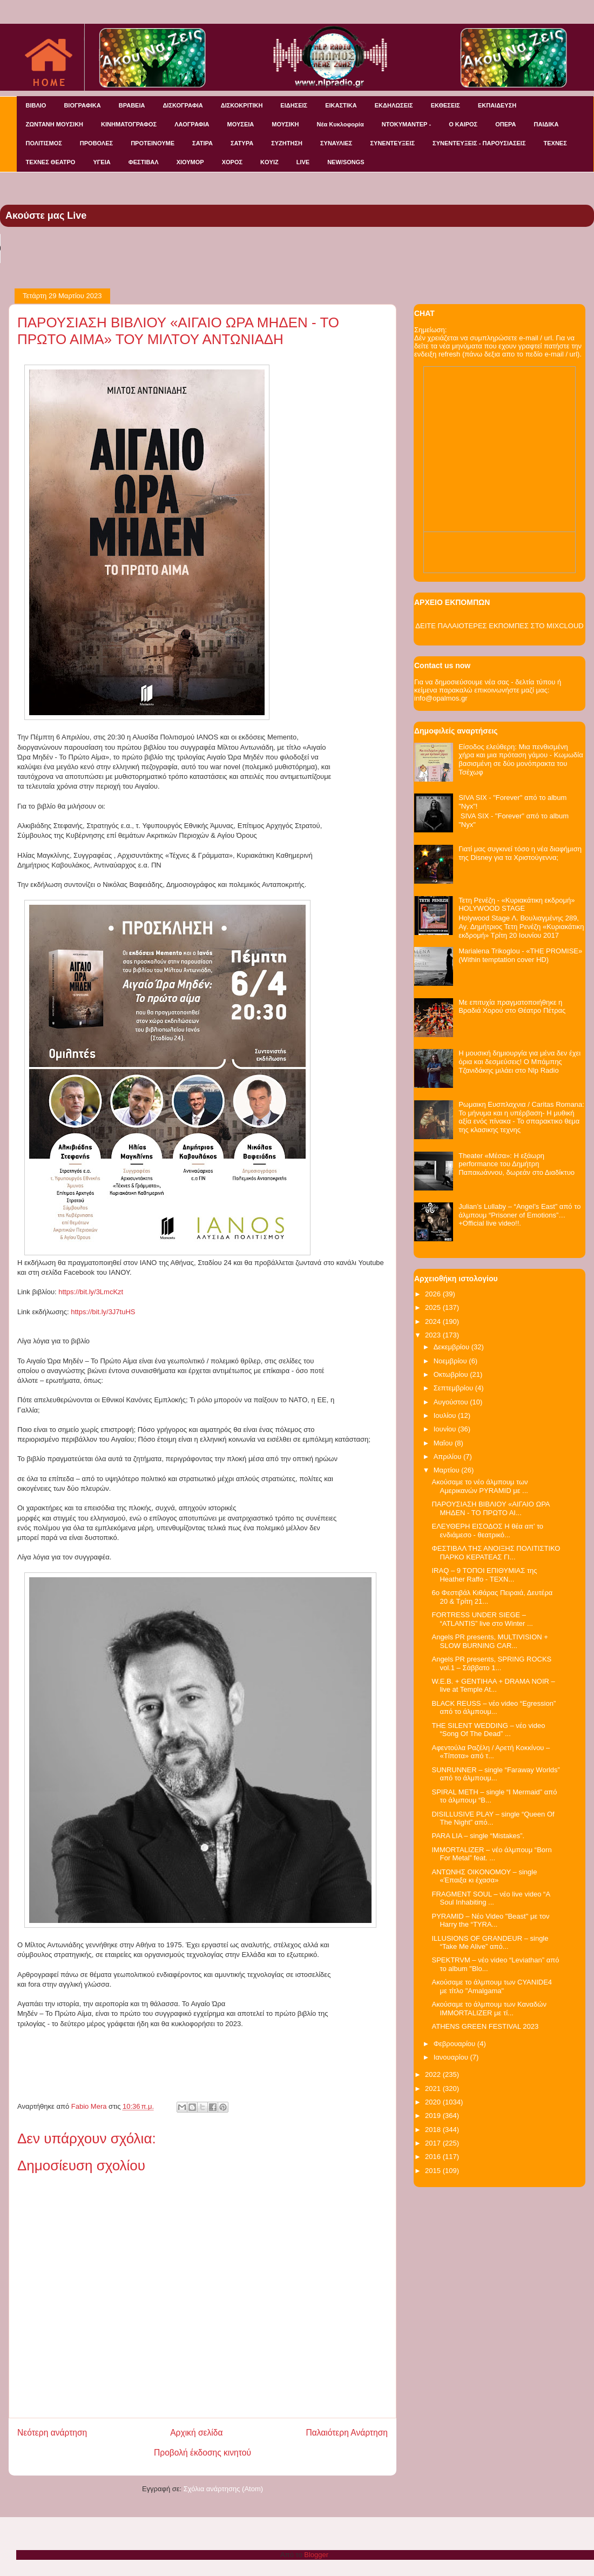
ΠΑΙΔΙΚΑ (546, 124)
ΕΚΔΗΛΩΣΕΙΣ (394, 105)
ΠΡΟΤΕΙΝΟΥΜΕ (152, 143)
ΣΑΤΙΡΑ (202, 143)
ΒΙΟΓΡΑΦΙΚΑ (82, 105)
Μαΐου (444, 1443)
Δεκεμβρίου (452, 1347)
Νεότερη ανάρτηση (52, 2432)
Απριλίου (448, 1456)
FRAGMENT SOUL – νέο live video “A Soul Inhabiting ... (490, 1898)
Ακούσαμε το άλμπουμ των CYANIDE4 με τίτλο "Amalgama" (491, 1986)
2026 (434, 1294)
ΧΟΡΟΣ (232, 162)
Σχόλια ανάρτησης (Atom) (223, 2489)
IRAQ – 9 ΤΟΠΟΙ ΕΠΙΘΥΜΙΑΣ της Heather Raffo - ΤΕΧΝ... (484, 1574)
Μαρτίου (448, 1470)
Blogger (316, 2555)
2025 (434, 1307)
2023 (434, 1335)
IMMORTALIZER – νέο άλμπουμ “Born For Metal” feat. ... (491, 1854)
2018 (434, 2130)
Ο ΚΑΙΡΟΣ (463, 124)
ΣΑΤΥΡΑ (242, 143)
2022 (434, 2074)
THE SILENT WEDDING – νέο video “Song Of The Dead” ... (488, 1729)
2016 (434, 2157)
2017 (434, 2143)
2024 (434, 1321)
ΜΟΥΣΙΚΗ (285, 124)
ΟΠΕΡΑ (505, 124)
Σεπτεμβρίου (454, 1388)
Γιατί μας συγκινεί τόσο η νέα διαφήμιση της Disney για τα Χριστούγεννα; (520, 853)
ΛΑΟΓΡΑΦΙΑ (191, 124)
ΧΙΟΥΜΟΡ (190, 162)
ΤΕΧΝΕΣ (555, 143)
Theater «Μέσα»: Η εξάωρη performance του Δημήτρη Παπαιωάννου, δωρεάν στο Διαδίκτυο (516, 1164)
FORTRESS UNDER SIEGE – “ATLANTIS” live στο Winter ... (481, 1619)
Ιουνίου (446, 1429)
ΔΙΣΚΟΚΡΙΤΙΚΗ (242, 105)
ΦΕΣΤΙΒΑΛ (144, 162)
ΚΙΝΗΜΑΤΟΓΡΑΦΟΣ (129, 124)
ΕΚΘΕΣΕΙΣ (445, 105)
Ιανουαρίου (452, 2057)
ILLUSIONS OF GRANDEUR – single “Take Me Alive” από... (489, 1942)
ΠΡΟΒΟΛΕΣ (96, 143)
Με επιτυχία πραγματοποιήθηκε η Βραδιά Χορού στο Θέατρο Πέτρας (511, 1006)
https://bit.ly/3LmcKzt (90, 1292)
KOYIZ (269, 162)
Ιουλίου (446, 1415)
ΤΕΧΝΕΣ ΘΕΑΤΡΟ (51, 162)
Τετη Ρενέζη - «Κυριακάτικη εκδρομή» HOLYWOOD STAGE (516, 904)
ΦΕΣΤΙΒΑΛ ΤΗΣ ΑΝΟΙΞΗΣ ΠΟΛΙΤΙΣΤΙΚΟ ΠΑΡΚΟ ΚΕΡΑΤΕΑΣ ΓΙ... (495, 1552)
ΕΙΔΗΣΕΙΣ (293, 105)
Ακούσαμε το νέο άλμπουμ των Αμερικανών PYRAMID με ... (479, 1486)
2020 (434, 2102)
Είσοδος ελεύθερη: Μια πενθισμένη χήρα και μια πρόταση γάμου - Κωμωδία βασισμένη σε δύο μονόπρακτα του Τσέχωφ (520, 759)
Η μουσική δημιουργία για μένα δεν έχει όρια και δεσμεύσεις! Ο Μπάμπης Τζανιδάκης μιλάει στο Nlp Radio (519, 1061)
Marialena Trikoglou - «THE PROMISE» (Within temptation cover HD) (520, 955)
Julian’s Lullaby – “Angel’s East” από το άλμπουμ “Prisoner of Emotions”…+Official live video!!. (519, 1214)
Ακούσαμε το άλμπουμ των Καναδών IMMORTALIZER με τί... (488, 2008)
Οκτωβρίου (452, 1374)
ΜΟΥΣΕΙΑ (240, 124)
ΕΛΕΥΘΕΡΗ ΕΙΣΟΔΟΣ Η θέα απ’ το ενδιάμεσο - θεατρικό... (487, 1530)
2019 (434, 2115)
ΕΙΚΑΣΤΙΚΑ (341, 105)
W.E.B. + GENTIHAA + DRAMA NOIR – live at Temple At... (493, 1685)
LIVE (302, 162)
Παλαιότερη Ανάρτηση (347, 2432)
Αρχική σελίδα (196, 2432)
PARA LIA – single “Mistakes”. (477, 1836)
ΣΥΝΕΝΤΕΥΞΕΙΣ (392, 143)
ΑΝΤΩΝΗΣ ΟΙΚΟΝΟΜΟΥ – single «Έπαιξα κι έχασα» (484, 1876)
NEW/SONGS (345, 162)
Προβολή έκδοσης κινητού (202, 2452)
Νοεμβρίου (451, 1361)
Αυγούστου (452, 1402)
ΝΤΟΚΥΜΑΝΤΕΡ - (406, 124)
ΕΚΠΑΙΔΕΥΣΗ (497, 105)
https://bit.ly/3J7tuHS (103, 1312)
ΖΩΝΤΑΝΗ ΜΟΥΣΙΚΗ (55, 124)
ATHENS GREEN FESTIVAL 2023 (484, 2026)
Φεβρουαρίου (455, 2044)
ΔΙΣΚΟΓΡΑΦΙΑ (182, 105)
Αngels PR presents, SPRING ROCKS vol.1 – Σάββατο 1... (491, 1663)
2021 (434, 2088)
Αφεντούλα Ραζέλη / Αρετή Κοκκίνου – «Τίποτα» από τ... (490, 1752)
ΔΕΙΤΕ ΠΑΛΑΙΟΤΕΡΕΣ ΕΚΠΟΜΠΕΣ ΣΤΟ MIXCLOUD (499, 626)
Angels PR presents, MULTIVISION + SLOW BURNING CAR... (489, 1641)
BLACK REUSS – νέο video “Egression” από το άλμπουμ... (493, 1707)
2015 (434, 2171)
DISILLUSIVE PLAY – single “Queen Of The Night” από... (492, 1818)
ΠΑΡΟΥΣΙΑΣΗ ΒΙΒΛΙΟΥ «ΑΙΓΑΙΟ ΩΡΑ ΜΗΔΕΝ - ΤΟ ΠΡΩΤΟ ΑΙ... (490, 1508)
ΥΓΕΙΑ (101, 162)
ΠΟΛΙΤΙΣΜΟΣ (44, 143)
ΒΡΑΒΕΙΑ (132, 105)
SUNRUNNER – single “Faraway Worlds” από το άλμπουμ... (495, 1774)
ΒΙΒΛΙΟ (36, 105)
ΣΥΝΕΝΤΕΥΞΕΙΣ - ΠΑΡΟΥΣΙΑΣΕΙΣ (479, 143)
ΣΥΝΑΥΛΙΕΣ (336, 143)
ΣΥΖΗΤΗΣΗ (286, 143)
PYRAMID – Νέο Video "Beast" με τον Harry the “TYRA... (490, 1920)
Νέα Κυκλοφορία (340, 124)
